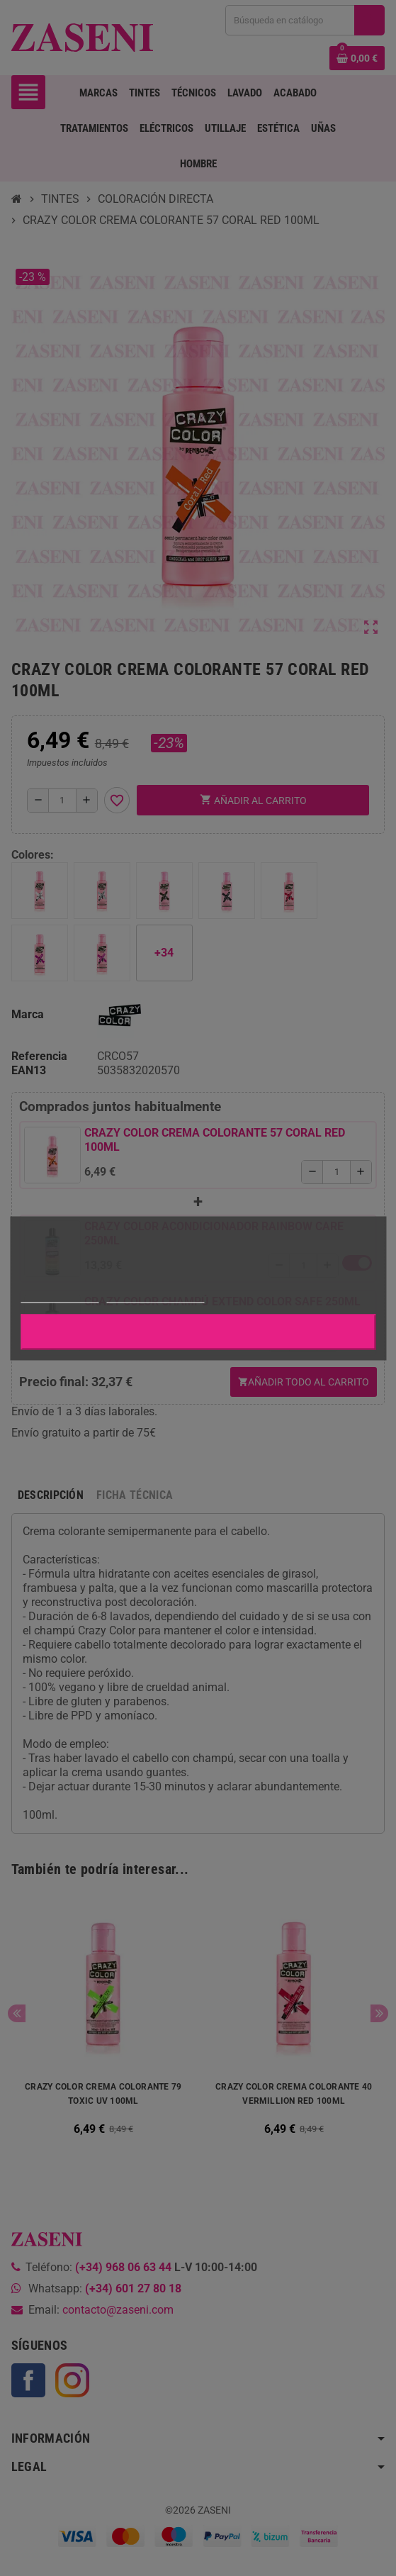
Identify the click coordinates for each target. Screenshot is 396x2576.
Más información (59, 1296)
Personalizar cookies (155, 1296)
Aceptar (197, 1331)
